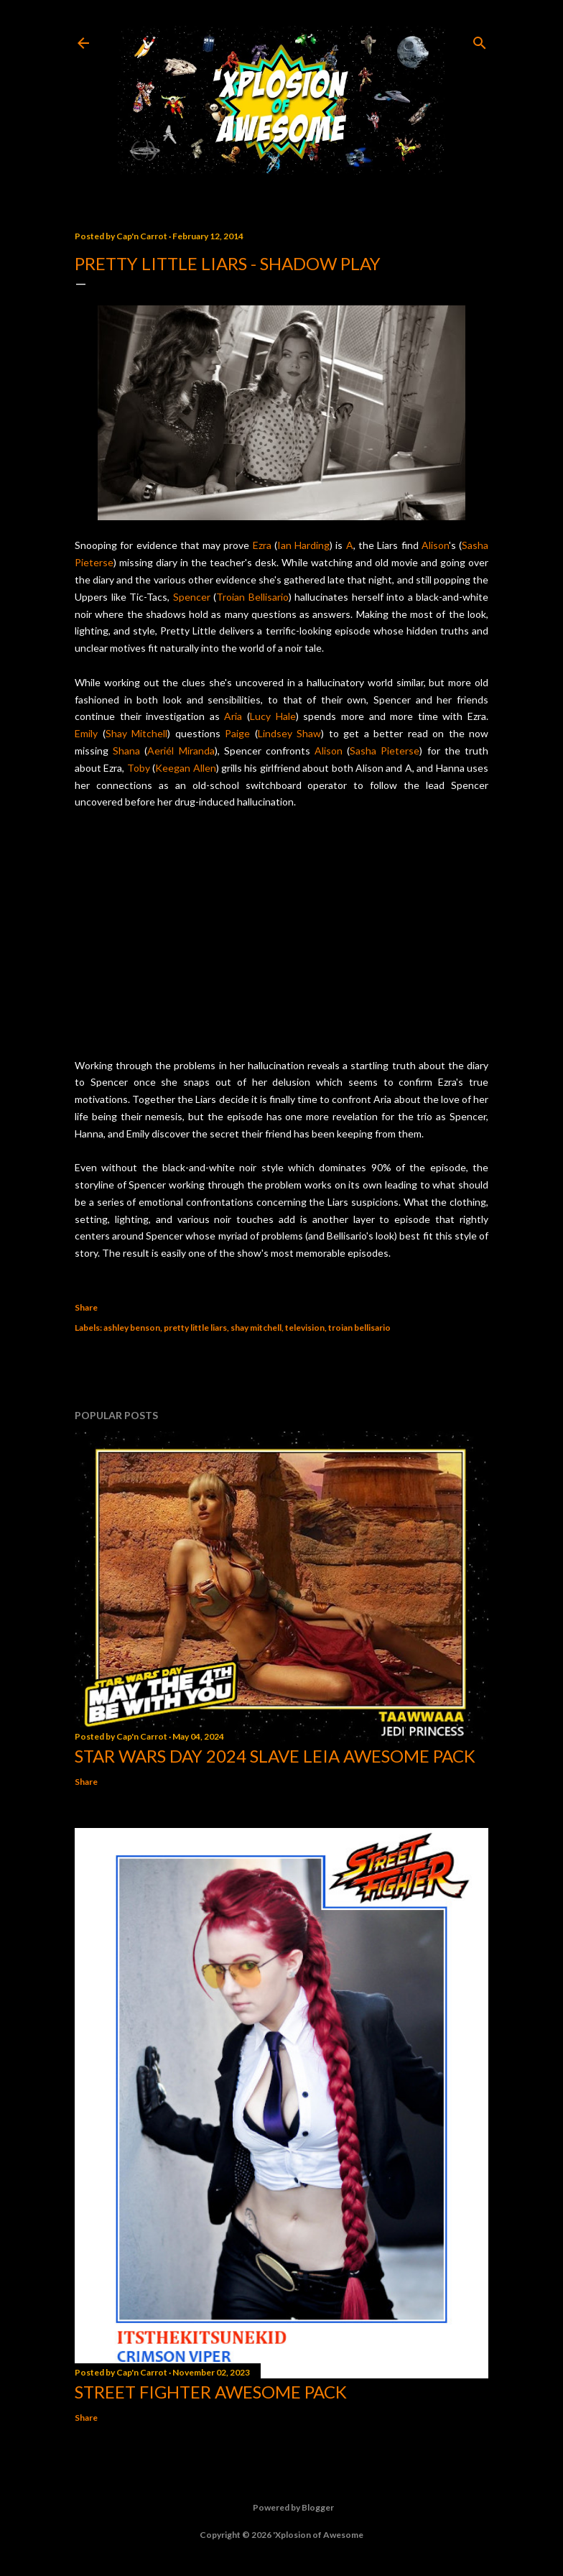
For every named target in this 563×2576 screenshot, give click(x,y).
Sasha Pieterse (384, 750)
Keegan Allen (185, 768)
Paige (237, 733)
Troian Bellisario (252, 597)
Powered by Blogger (282, 2507)
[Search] (479, 40)
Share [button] (86, 1307)
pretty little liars (195, 1327)
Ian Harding (303, 545)
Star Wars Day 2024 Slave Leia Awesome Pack (275, 1755)
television (305, 1327)
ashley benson (131, 1327)
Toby (138, 768)
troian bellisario (359, 1327)
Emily (86, 733)
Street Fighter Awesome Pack (211, 2391)
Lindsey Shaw (290, 733)
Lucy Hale (273, 716)
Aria (233, 716)
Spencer (191, 597)
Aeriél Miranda (180, 750)
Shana (126, 750)
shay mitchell (256, 1327)
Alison (435, 545)
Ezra (262, 545)
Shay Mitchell (137, 733)
